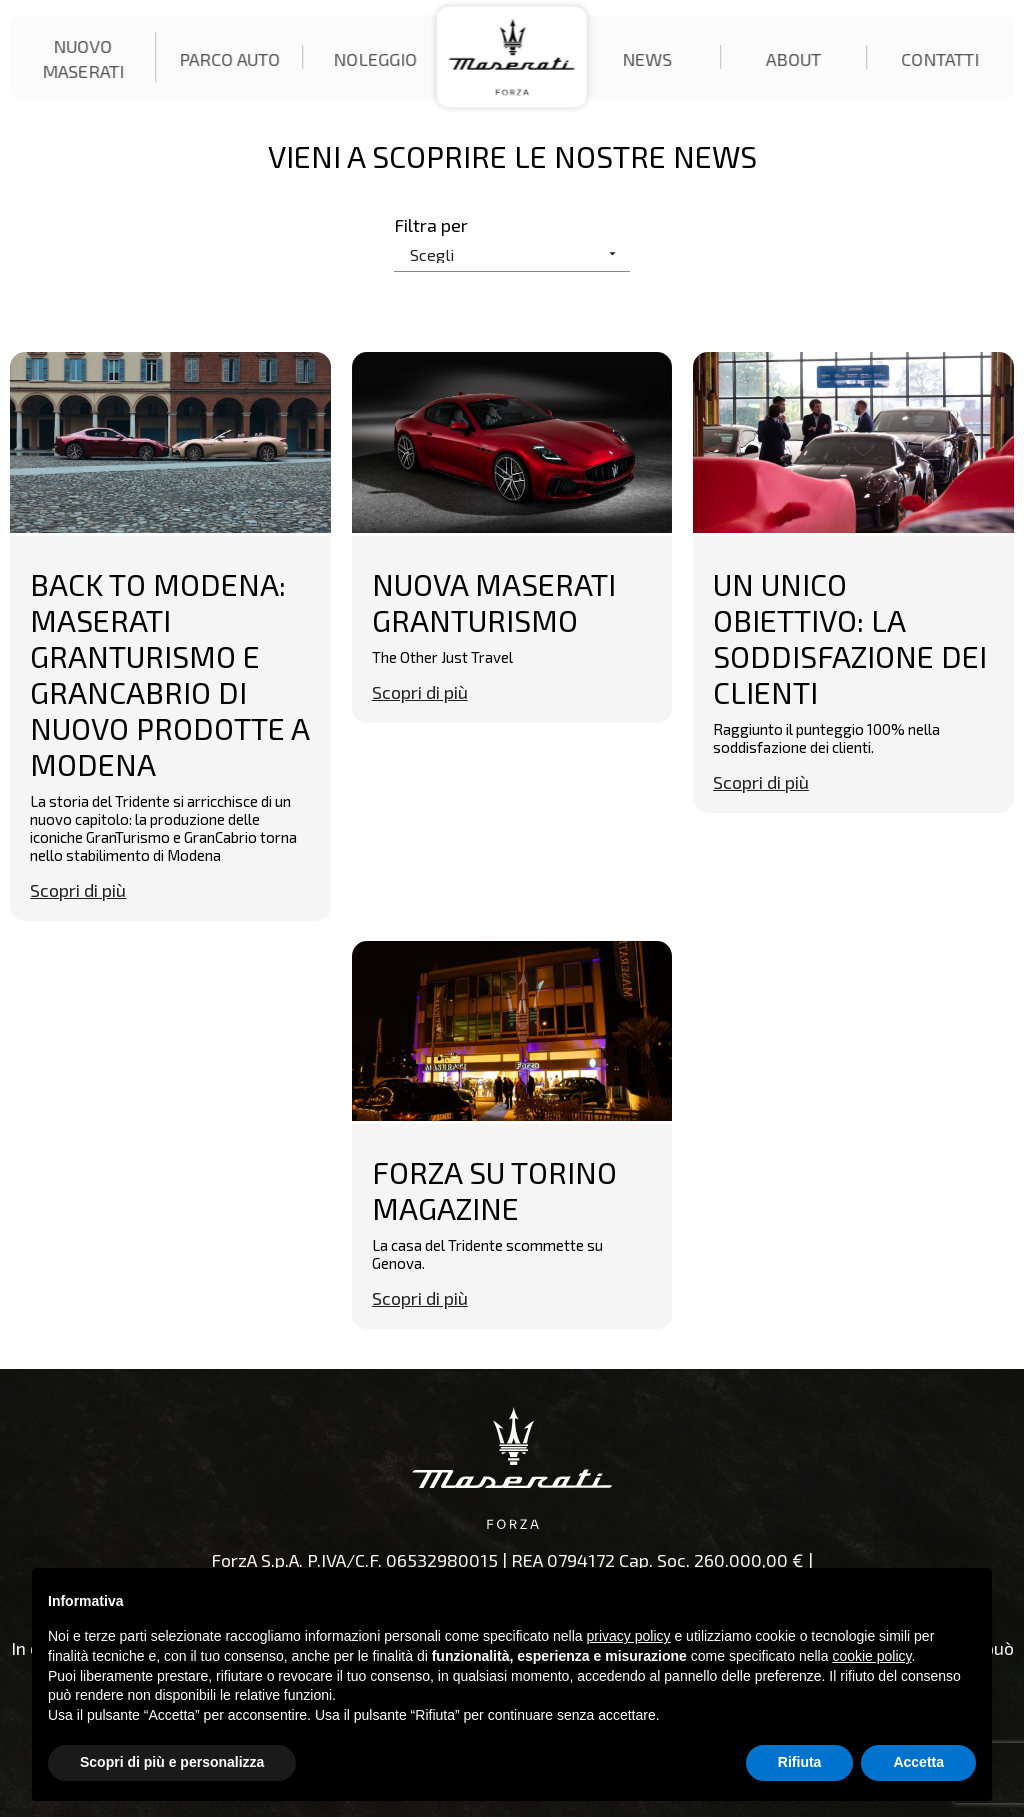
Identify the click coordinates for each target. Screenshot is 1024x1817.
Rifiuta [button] (800, 1762)
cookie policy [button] (871, 1656)
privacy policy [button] (629, 1636)
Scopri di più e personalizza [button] (172, 1762)
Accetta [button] (918, 1762)
